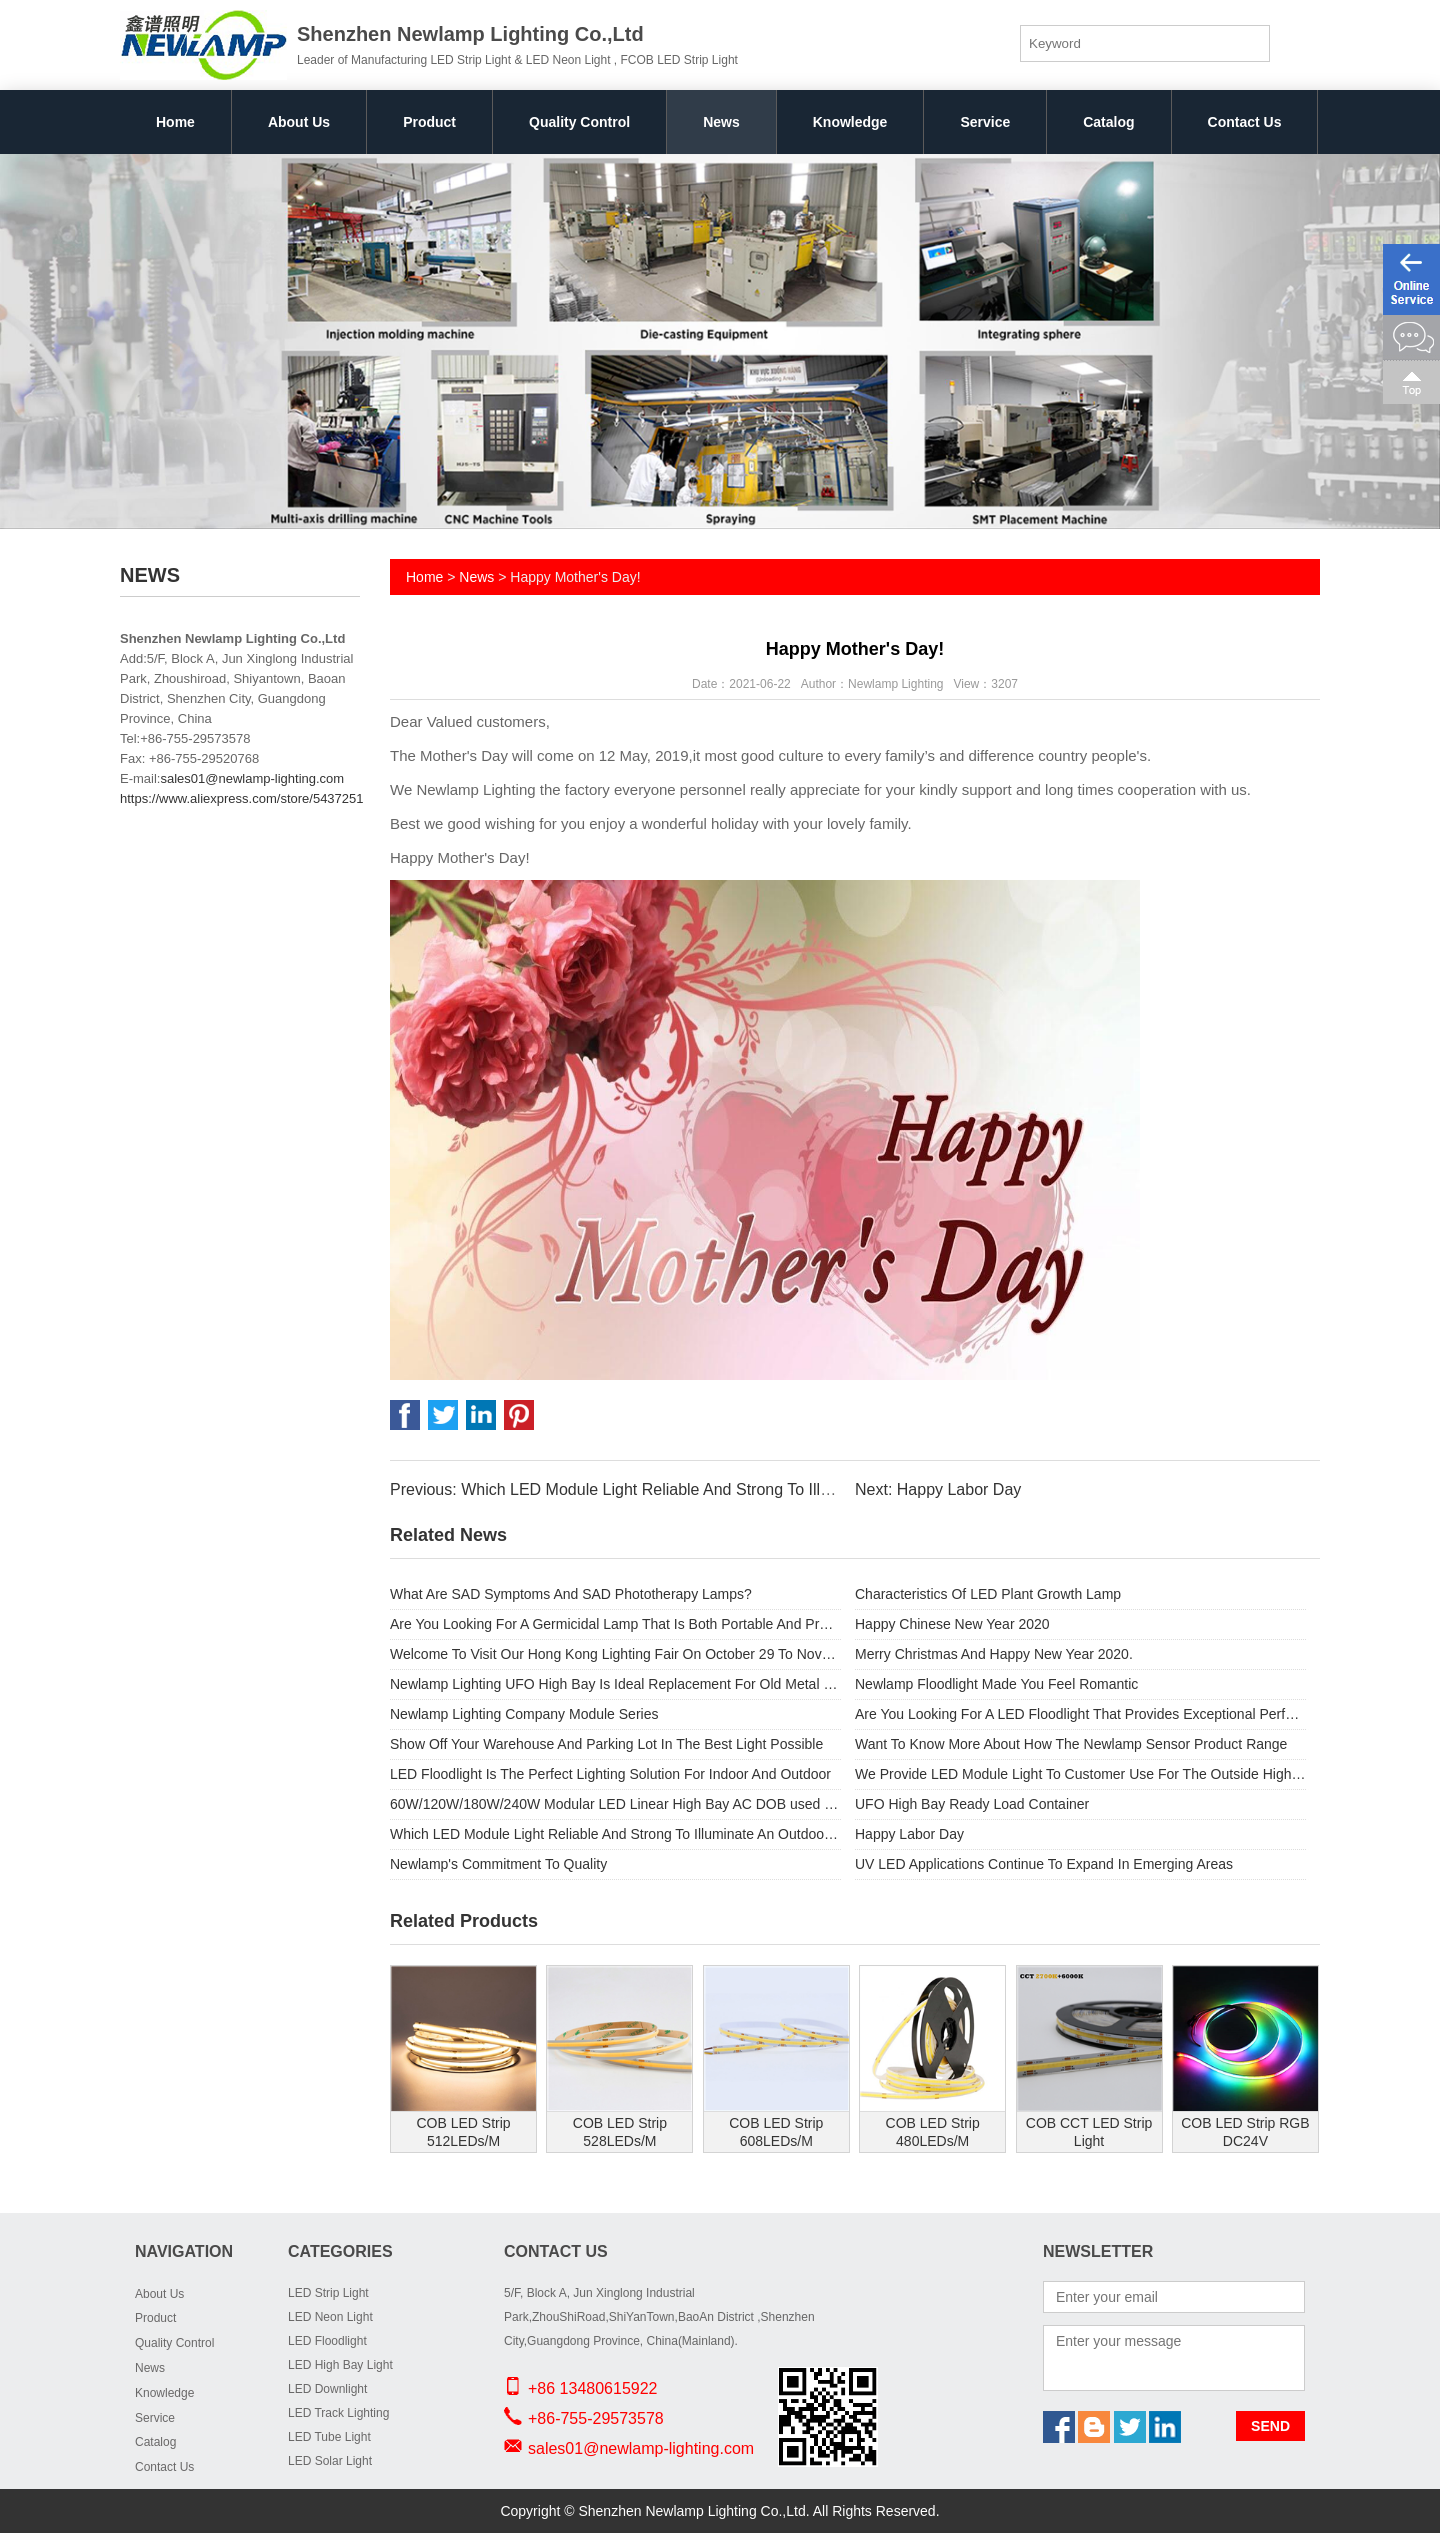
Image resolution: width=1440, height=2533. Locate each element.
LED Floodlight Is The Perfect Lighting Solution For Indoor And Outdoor (610, 1774)
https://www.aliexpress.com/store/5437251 (242, 798)
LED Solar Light (330, 2461)
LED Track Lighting (338, 2413)
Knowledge (850, 122)
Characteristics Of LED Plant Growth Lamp (988, 1594)
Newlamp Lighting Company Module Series (524, 1714)
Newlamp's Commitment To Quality (498, 1864)
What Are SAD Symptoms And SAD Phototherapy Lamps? (571, 1594)
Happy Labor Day (909, 1834)
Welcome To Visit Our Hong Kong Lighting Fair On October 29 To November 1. (615, 1654)
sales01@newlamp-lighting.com (252, 778)
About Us (299, 122)
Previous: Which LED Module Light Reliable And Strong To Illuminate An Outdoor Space (701, 1489)
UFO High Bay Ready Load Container (972, 1804)
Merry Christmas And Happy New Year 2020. (994, 1654)
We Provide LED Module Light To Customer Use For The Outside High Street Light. (1080, 1774)
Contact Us (1245, 122)
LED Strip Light (328, 2293)
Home (175, 122)
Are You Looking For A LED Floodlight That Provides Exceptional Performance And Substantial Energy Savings (1080, 1714)
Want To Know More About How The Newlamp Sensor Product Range (1071, 1744)
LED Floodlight (327, 2341)
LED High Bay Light (340, 2365)
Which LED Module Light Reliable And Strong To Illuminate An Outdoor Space (615, 1834)
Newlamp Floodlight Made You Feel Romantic (996, 1684)
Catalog (1108, 122)
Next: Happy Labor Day (938, 1489)
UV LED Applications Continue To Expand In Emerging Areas (1044, 1864)
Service (985, 122)
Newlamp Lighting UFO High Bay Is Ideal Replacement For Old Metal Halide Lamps (615, 1684)
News (721, 122)
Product (429, 122)
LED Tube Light (329, 2437)
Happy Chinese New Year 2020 (952, 1624)
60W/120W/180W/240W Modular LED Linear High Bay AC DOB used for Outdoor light (615, 1804)
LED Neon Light (330, 2317)
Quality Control (579, 122)
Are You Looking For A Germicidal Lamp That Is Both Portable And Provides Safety (615, 1624)
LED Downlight (327, 2389)
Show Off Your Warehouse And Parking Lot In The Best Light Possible (606, 1744)
